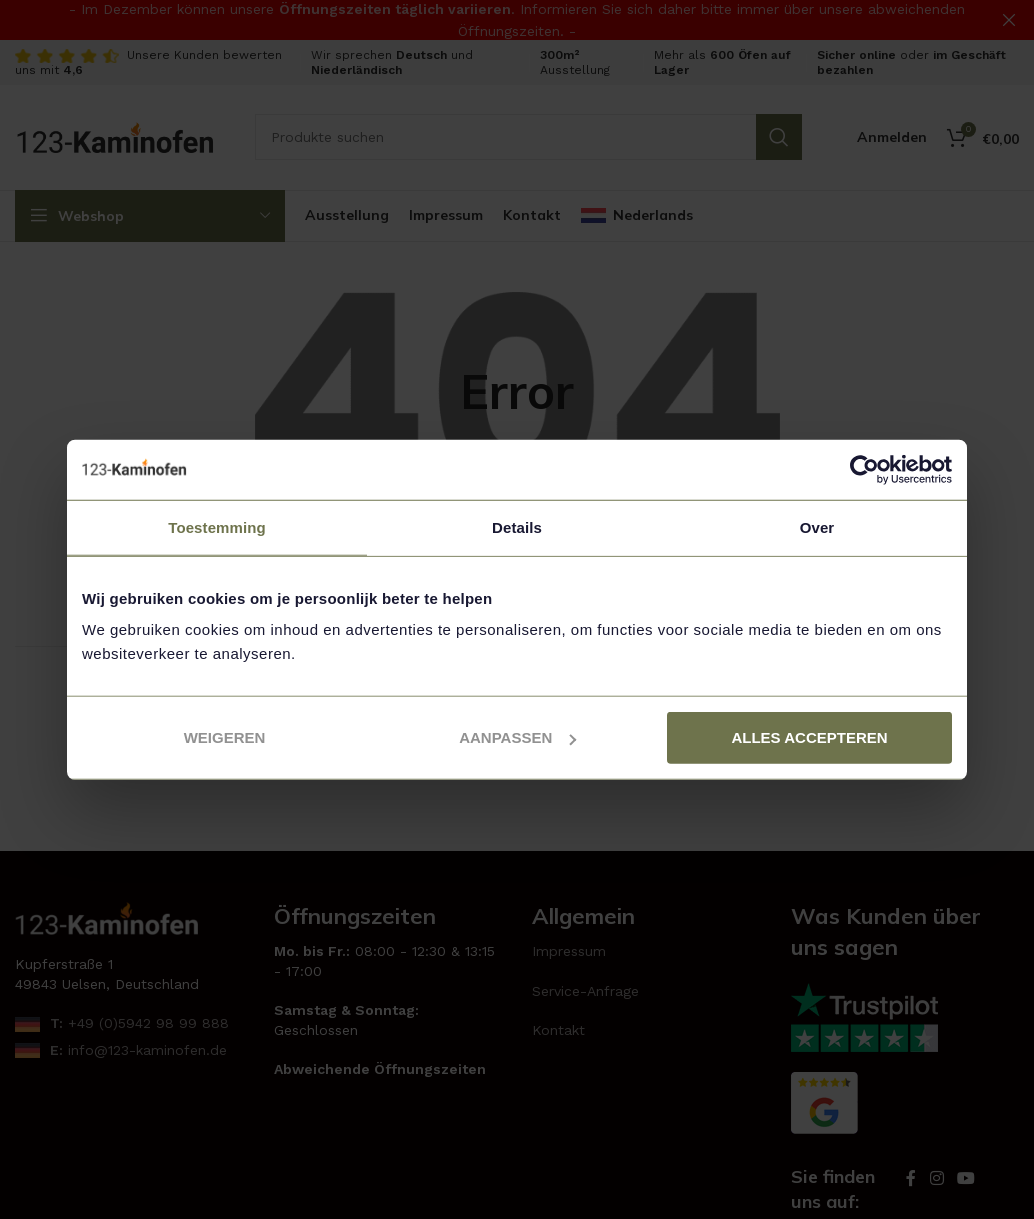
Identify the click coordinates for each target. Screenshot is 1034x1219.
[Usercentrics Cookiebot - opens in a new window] (864, 469)
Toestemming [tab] (217, 526)
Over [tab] (817, 526)
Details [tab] (517, 526)
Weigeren (225, 737)
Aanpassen (517, 737)
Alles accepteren (809, 737)
